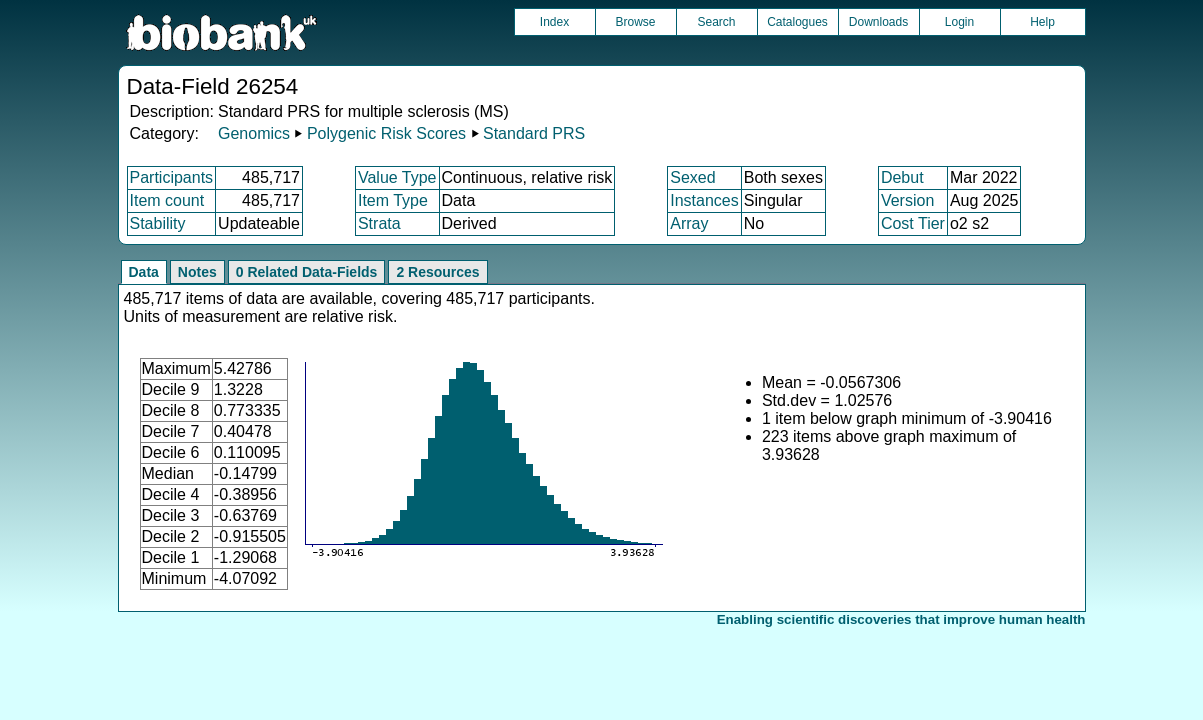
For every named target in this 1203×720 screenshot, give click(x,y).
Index (554, 22)
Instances (704, 200)
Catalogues (797, 22)
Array (689, 223)
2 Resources (437, 272)
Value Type (397, 177)
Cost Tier (913, 223)
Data (144, 272)
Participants (172, 177)
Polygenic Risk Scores (386, 133)
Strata (379, 223)
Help (1042, 22)
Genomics (254, 133)
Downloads (878, 22)
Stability (158, 223)
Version (907, 200)
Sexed (692, 177)
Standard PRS (534, 133)
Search (716, 22)
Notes (197, 272)
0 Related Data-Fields (307, 272)
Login (959, 22)
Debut (902, 177)
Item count (167, 200)
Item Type (393, 200)
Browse (635, 22)
